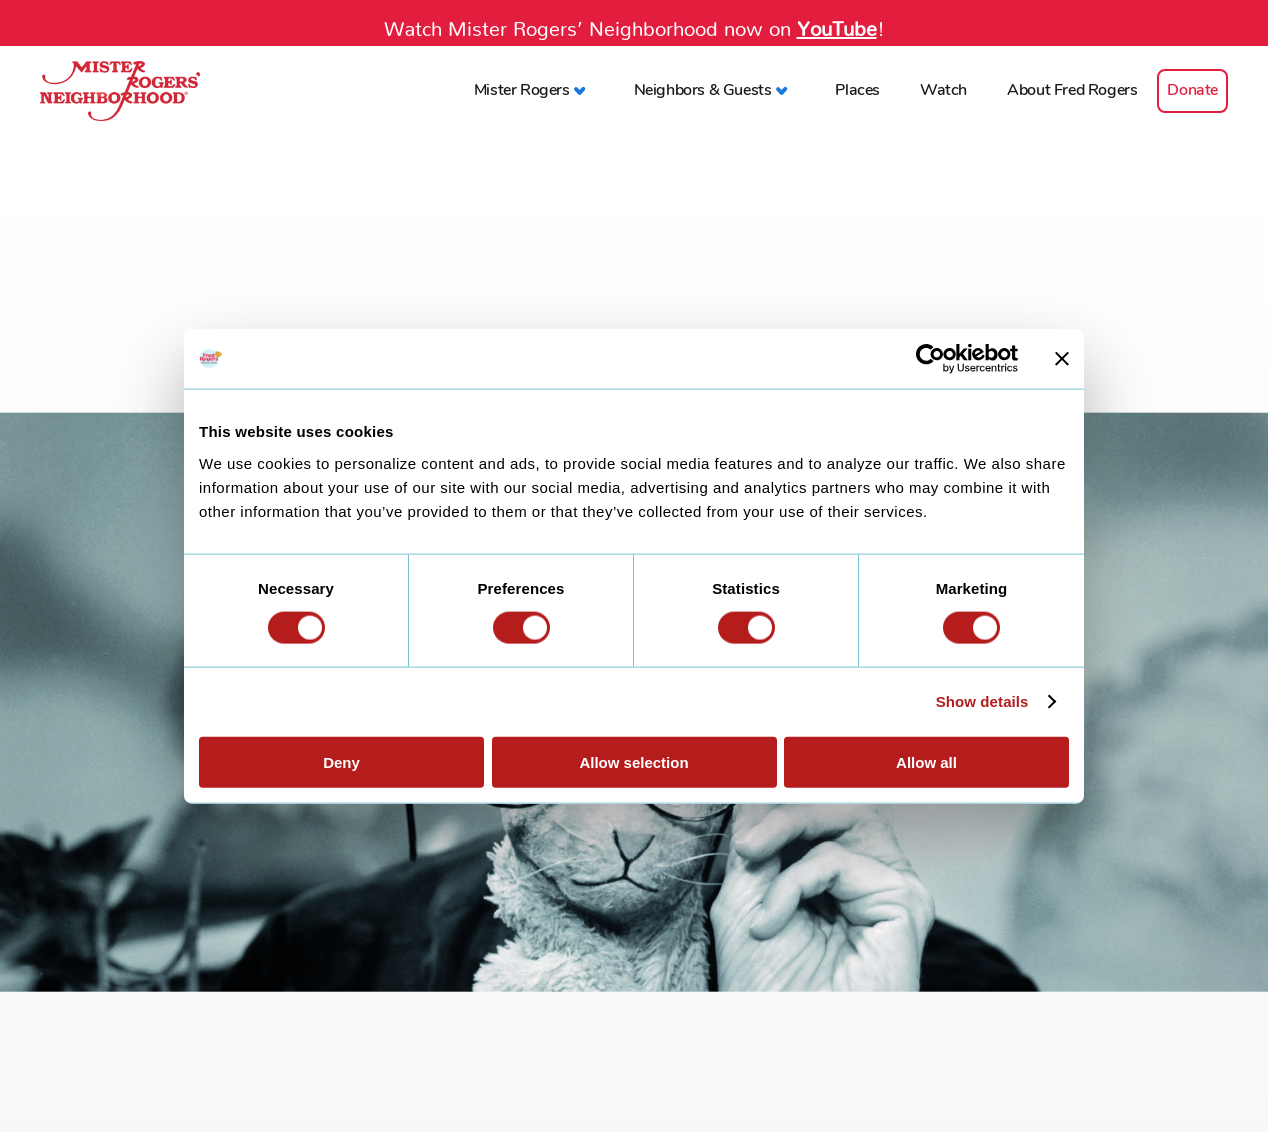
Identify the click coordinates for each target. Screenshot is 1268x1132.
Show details (982, 701)
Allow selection (633, 761)
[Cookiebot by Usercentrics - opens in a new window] (930, 359)
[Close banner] (1062, 359)
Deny (341, 761)
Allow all (926, 761)
